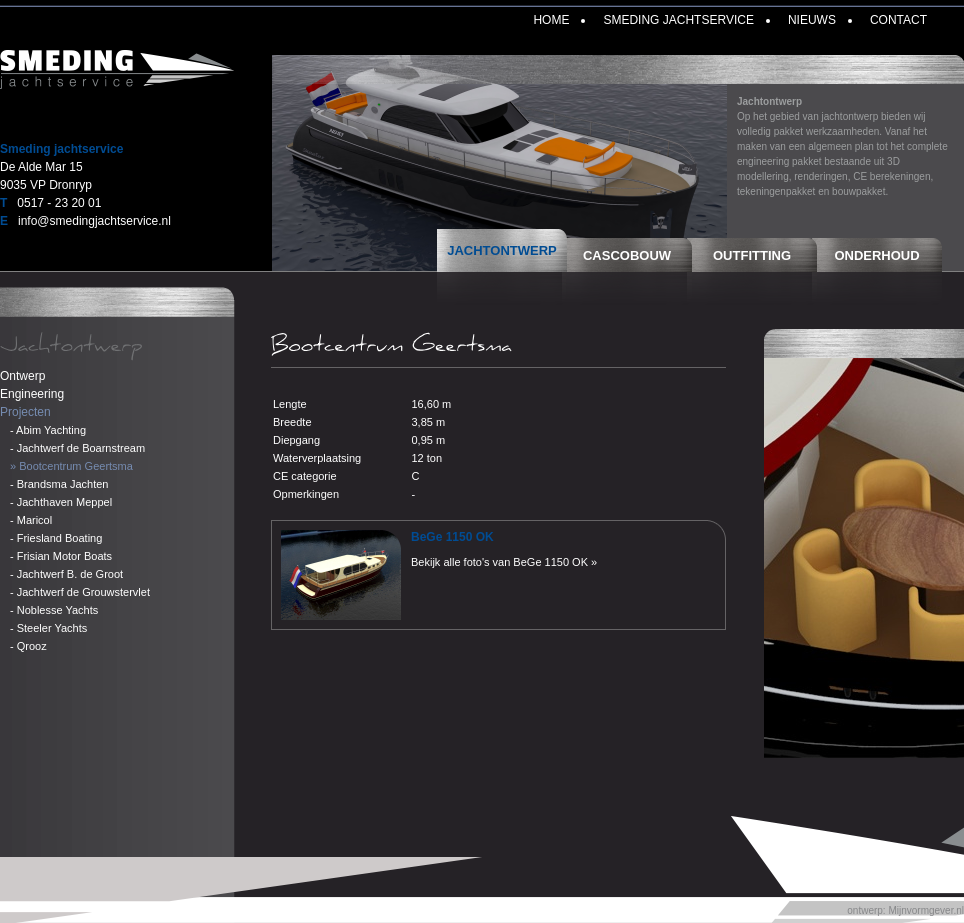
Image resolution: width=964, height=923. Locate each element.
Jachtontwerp (502, 250)
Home (551, 20)
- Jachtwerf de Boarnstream (77, 448)
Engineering (32, 394)
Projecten (25, 412)
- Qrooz (28, 646)
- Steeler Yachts (48, 628)
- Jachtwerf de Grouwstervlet (80, 592)
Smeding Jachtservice (678, 20)
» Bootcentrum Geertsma (71, 466)
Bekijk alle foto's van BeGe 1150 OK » (504, 562)
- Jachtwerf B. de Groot (66, 574)
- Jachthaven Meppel (61, 502)
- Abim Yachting (48, 430)
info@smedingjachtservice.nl (94, 221)
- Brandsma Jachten (59, 484)
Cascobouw (627, 255)
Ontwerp (22, 376)
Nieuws (812, 20)
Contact (898, 20)
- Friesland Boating (56, 538)
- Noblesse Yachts (54, 610)
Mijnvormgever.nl (926, 910)
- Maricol (31, 520)
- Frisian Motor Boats (61, 556)
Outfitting (752, 255)
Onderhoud (876, 255)
